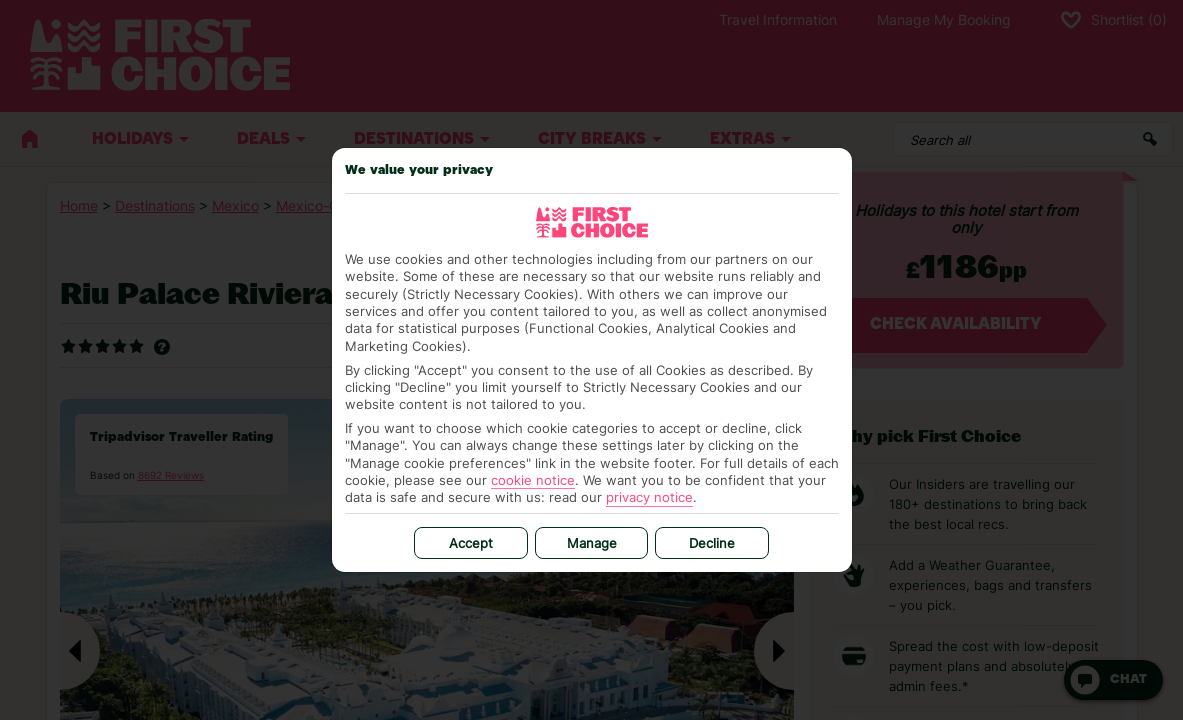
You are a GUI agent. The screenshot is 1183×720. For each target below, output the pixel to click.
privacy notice (649, 497)
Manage (592, 543)
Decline (712, 543)
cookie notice (533, 480)
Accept (471, 543)
